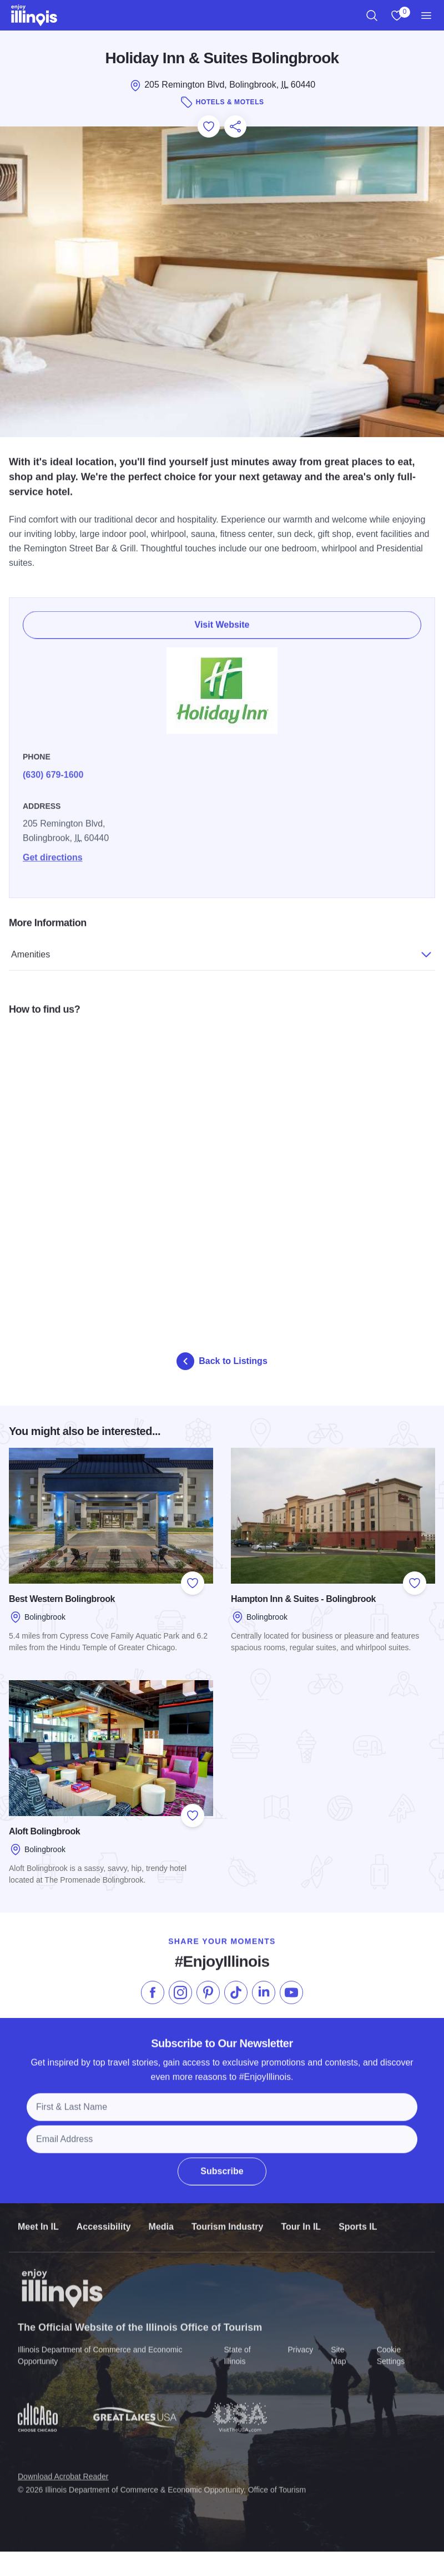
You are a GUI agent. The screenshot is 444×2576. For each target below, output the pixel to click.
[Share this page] (235, 126)
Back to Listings (222, 1361)
